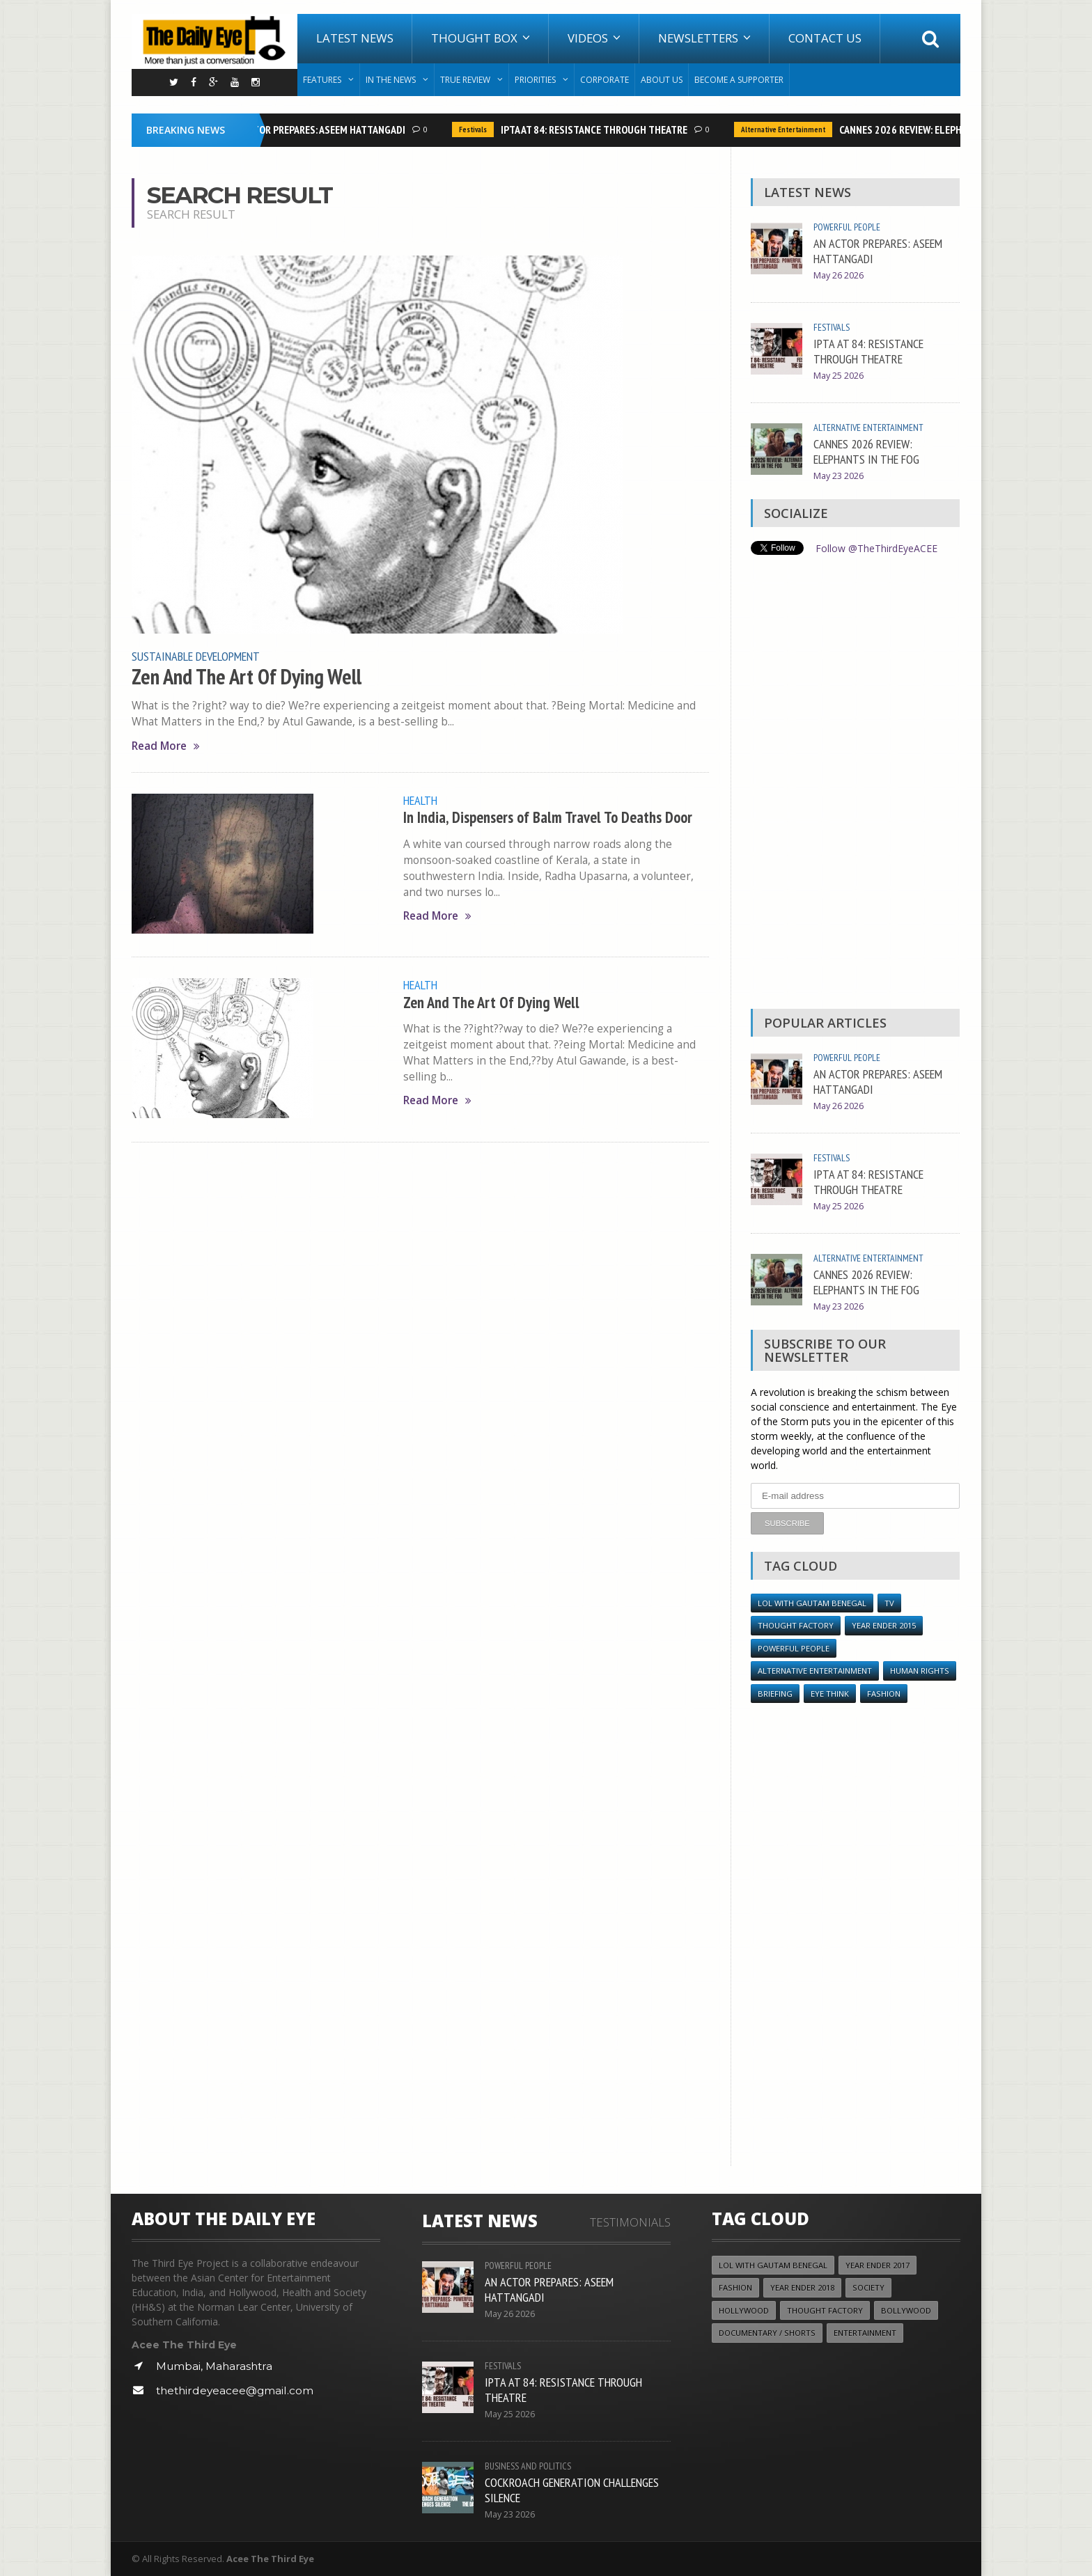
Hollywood (744, 2309)
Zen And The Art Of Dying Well (246, 677)
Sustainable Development (196, 655)
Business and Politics (528, 2465)
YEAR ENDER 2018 (802, 2287)
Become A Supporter (738, 80)
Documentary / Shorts (767, 2332)
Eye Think (830, 1693)
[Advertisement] (855, 785)
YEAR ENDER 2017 (877, 2264)
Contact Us (824, 38)
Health (420, 800)
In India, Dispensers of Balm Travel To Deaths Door (547, 817)
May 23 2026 (838, 476)
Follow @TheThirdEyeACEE (876, 548)
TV (889, 1602)
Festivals (476, 129)
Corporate (604, 80)
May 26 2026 (838, 275)
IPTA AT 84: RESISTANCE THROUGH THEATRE (597, 129)
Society (868, 2287)
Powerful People (846, 227)
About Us (661, 80)
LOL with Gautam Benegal (812, 1602)
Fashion (883, 1693)
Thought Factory (796, 1624)
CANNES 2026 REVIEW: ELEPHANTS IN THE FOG (941, 129)
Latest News (354, 38)
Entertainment (865, 2332)
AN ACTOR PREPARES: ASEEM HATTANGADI (321, 129)
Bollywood (906, 2309)
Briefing (775, 1693)
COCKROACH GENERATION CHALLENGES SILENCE (572, 2489)
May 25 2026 (838, 376)
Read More (166, 746)
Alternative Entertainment (786, 129)
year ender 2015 (884, 1624)
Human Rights (919, 1670)
